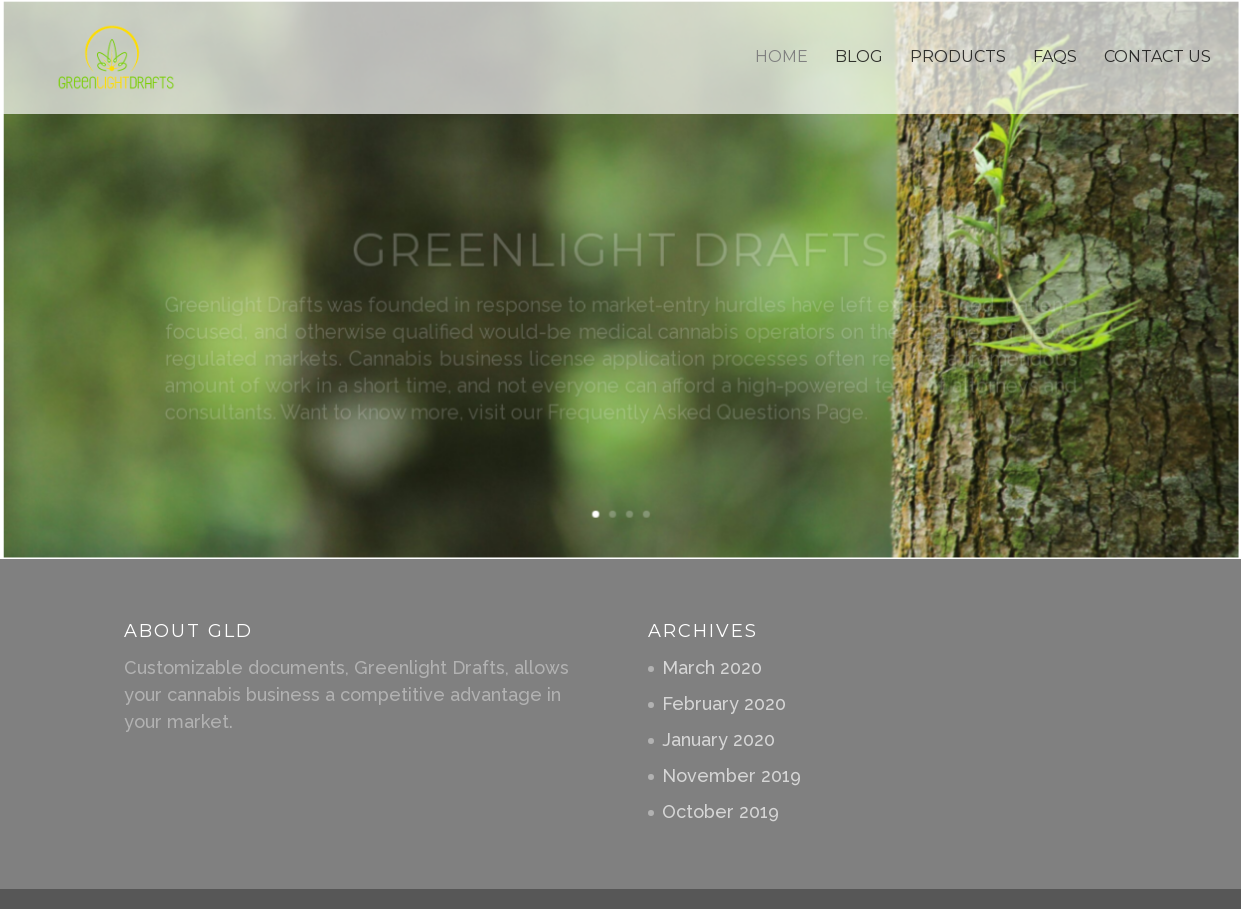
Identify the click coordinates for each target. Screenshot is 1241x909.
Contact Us (1157, 58)
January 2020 (718, 739)
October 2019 (720, 811)
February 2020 (724, 703)
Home (781, 58)
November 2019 (731, 775)
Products (958, 58)
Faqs (1055, 58)
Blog (859, 58)
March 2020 (712, 667)
